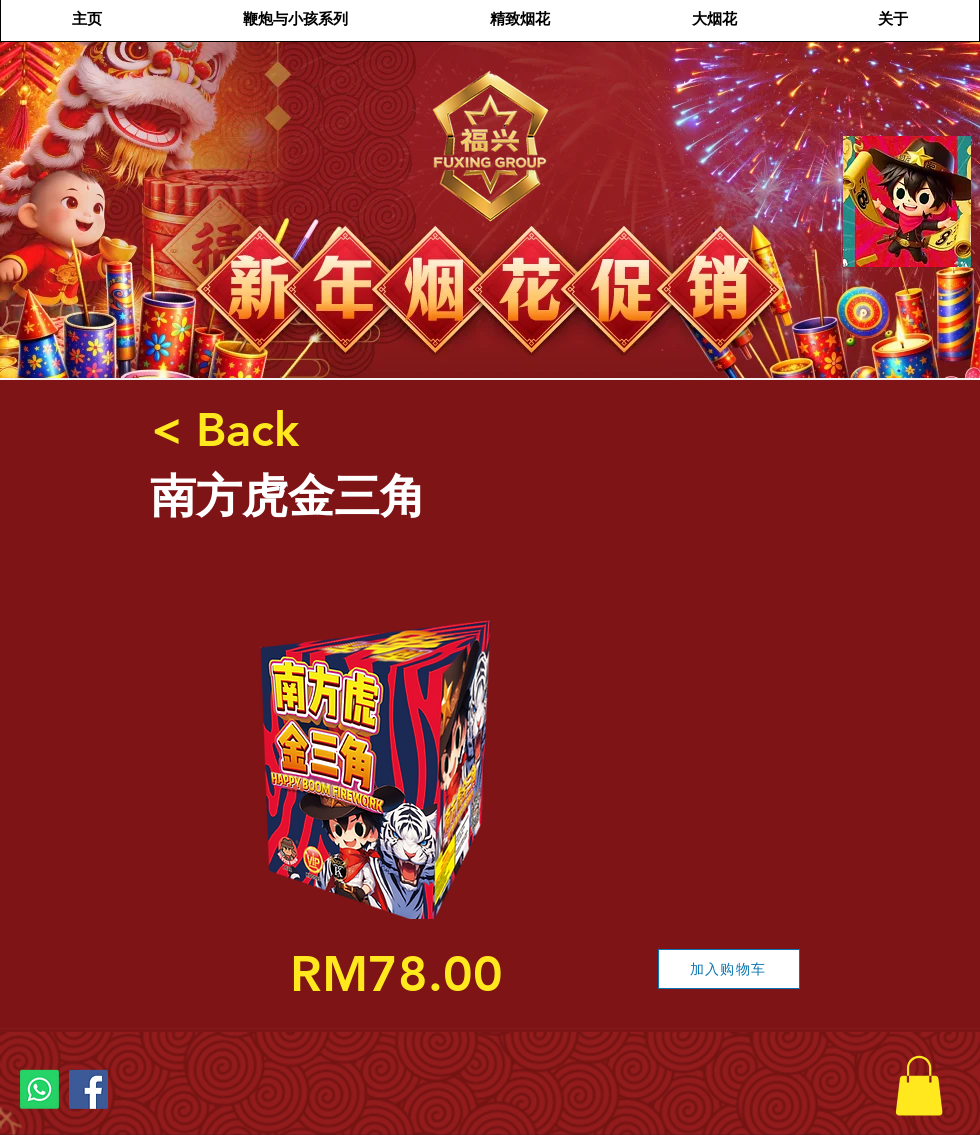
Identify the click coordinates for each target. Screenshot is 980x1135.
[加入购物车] (729, 969)
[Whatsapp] (39, 1089)
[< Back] (225, 430)
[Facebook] (88, 1089)
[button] (919, 1086)
